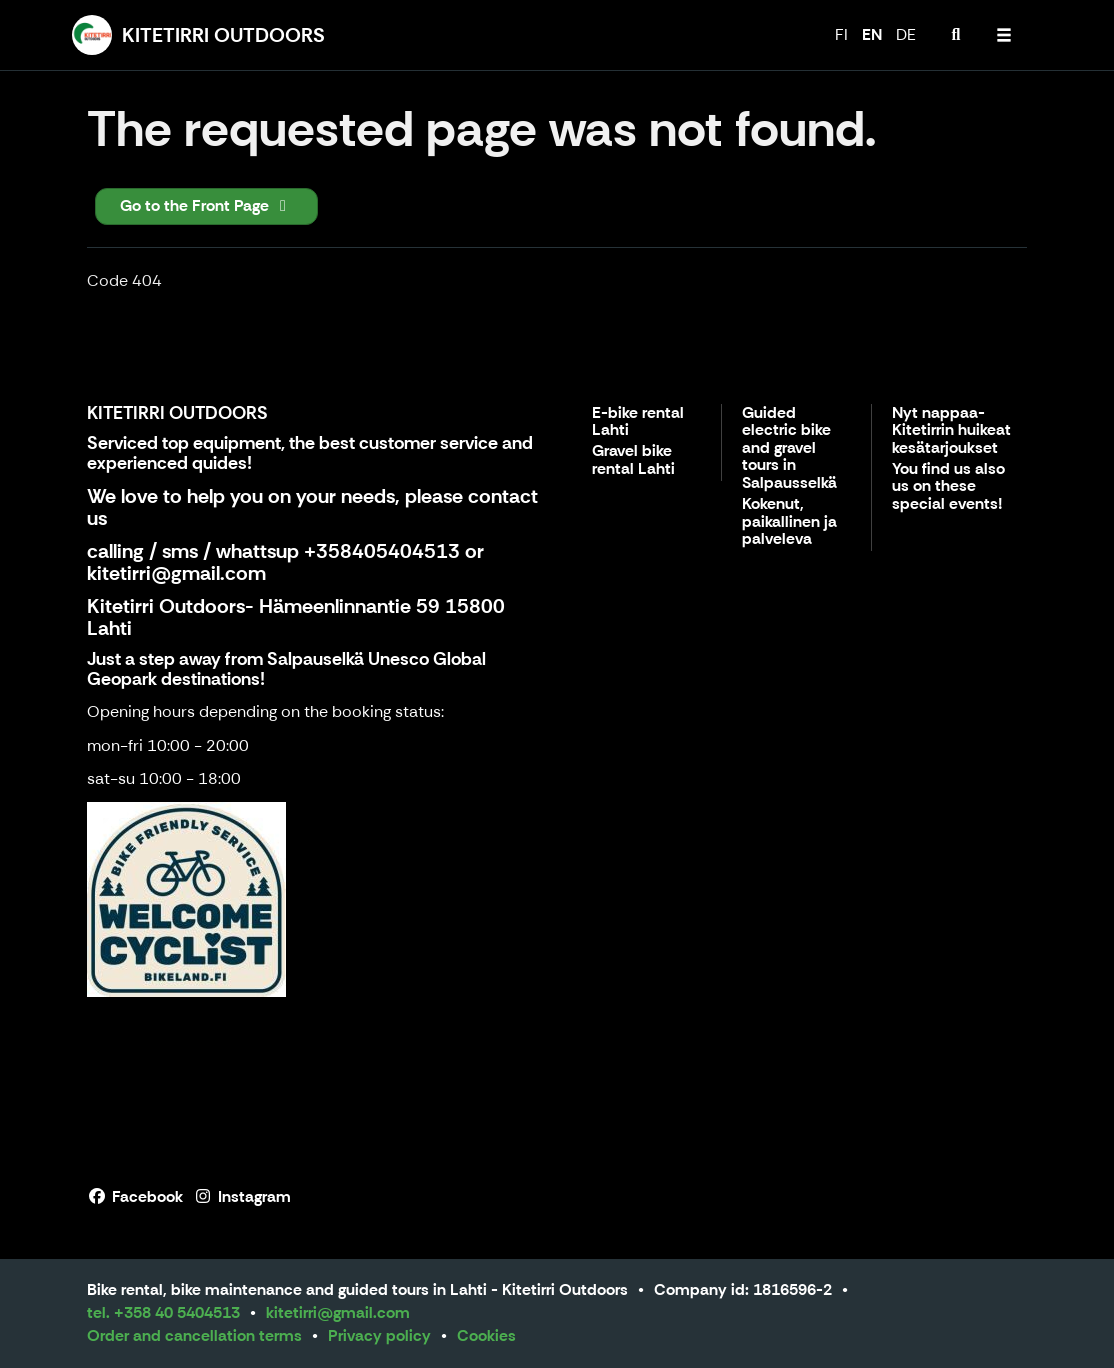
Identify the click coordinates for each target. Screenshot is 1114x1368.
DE (906, 34)
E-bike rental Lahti (638, 422)
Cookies (486, 1335)
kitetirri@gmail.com (176, 573)
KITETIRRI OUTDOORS (177, 413)
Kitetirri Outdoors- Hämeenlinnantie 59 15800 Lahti (296, 617)
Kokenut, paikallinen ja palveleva (789, 522)
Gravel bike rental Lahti (633, 460)
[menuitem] (956, 35)
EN (872, 34)
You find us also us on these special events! (948, 487)
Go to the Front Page (206, 205)
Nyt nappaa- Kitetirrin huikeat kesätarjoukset (951, 431)
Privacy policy (379, 1335)
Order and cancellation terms (194, 1335)
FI (841, 34)
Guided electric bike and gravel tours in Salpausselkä (789, 448)
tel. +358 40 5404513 (163, 1312)
